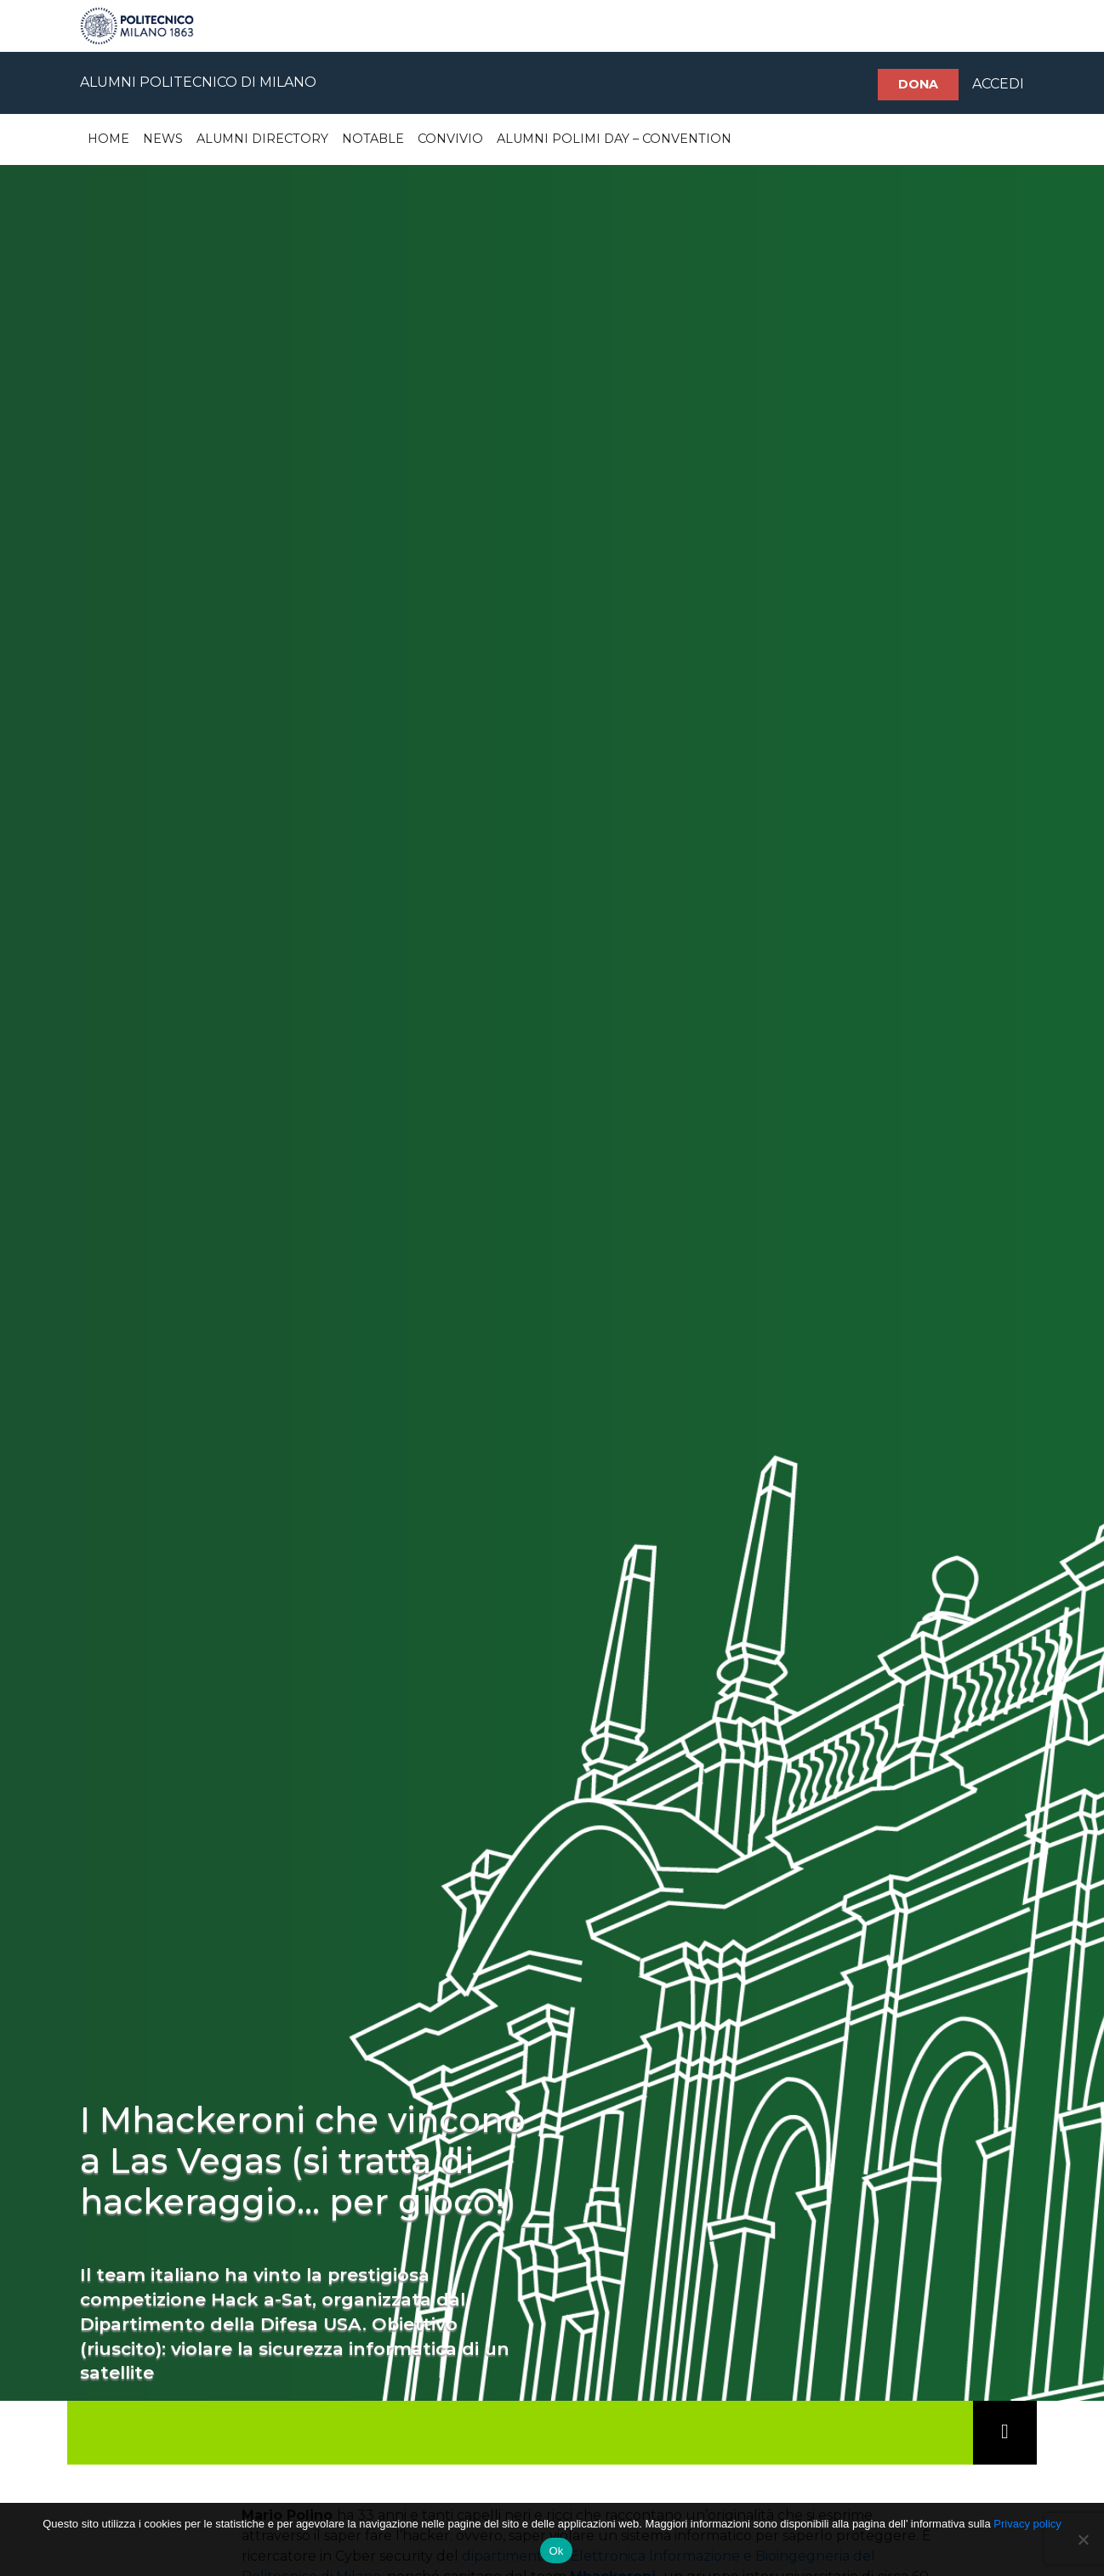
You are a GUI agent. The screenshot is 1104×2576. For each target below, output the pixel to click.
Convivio (450, 138)
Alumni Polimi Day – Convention (614, 138)
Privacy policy (1027, 2523)
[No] (1082, 2539)
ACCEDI (998, 84)
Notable (373, 138)
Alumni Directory (262, 138)
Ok (556, 2551)
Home (108, 138)
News (163, 138)
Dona (918, 84)
